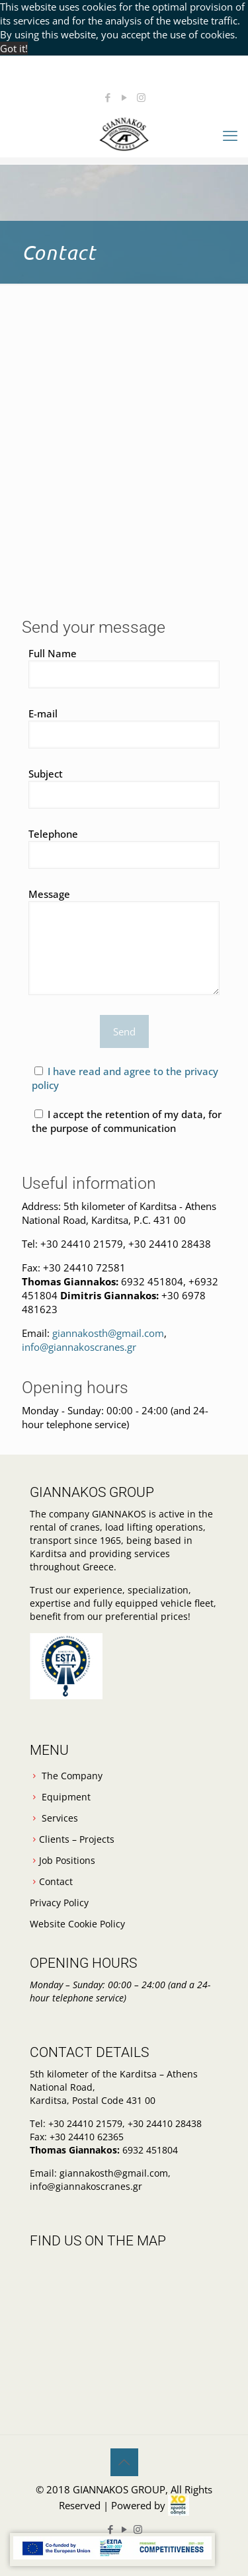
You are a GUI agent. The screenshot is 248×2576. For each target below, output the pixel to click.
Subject (124, 788)
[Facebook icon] (108, 97)
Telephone (124, 848)
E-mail (124, 727)
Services (60, 1818)
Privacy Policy (59, 1902)
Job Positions (67, 1860)
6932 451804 (152, 1281)
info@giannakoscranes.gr (79, 1346)
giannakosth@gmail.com (108, 1333)
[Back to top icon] (124, 2462)
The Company (72, 1775)
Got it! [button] (14, 48)
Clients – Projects (76, 1839)
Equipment (66, 1797)
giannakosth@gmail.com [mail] (130, 79)
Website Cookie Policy (77, 1923)
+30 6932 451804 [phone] (126, 65)
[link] (178, 2505)
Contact (56, 1881)
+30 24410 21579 (81, 1243)
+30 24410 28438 (168, 1243)
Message (124, 941)
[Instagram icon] (141, 97)
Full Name (124, 667)
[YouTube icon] (125, 97)
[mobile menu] (230, 135)
